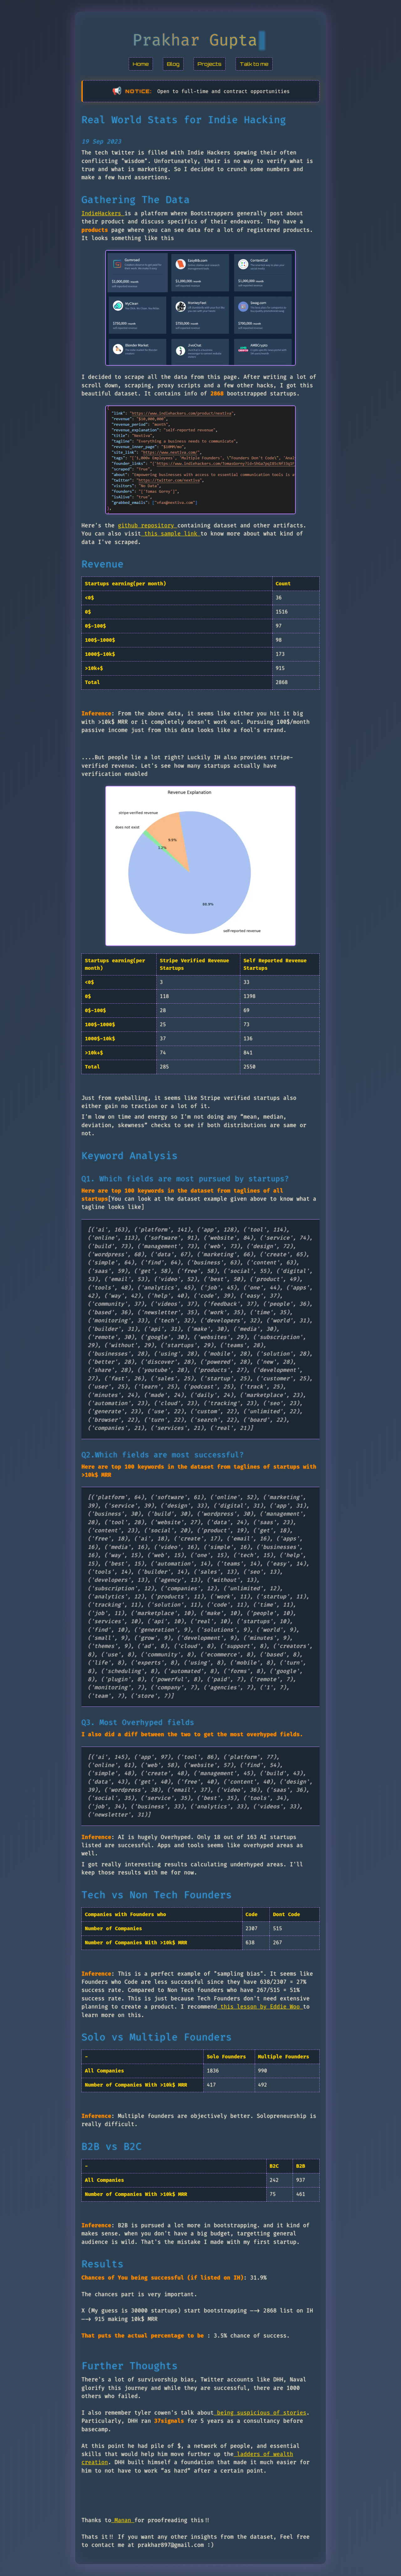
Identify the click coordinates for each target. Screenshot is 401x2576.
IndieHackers (102, 213)
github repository (148, 525)
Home (141, 64)
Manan (122, 2520)
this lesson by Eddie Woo (260, 2006)
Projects (209, 64)
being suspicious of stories (260, 2413)
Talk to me (254, 64)
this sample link (170, 533)
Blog (173, 64)
